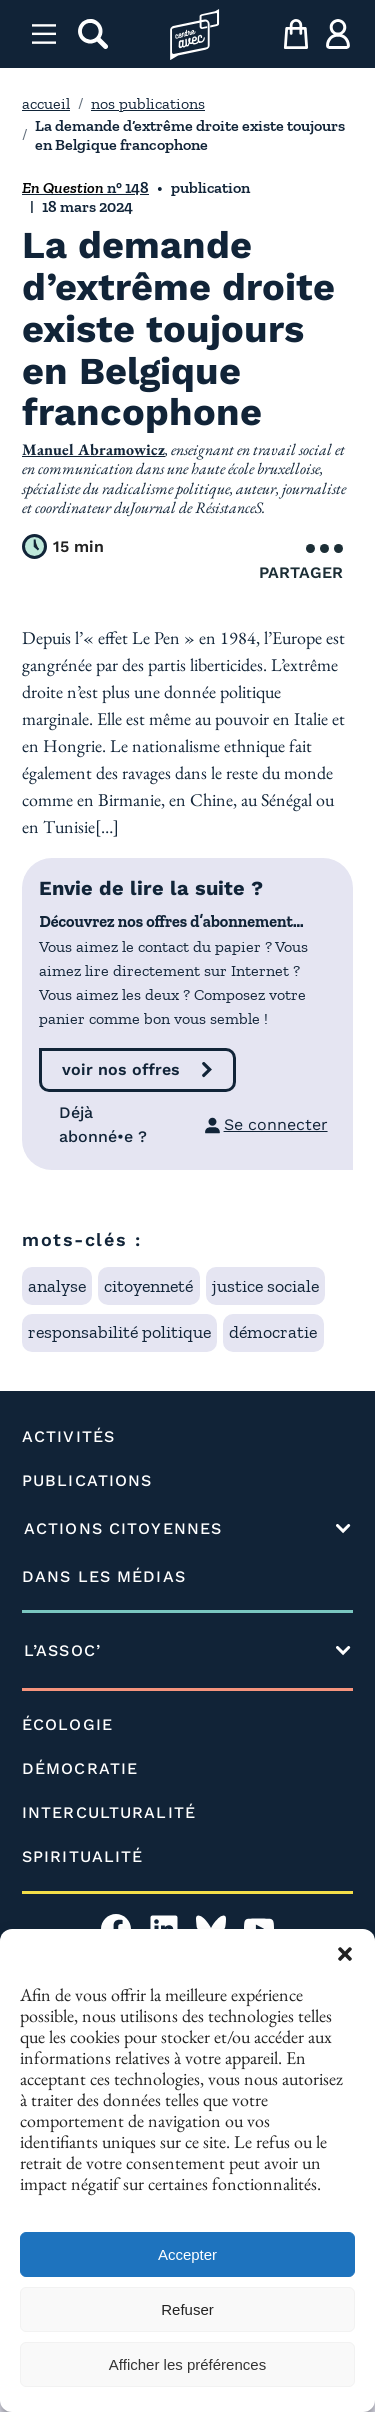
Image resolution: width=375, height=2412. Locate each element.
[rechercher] (93, 34)
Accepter (187, 2254)
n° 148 (85, 187)
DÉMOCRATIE (80, 1768)
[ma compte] (338, 34)
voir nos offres (121, 1069)
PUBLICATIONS (87, 1480)
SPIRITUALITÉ (82, 1856)
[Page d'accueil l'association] (194, 34)
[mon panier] (296, 34)
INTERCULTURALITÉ (109, 1812)
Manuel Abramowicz (93, 449)
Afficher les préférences (187, 2364)
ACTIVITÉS (68, 1436)
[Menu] (44, 34)
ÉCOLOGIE (67, 1724)
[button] (345, 1954)
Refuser (187, 2309)
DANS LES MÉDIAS (104, 1576)
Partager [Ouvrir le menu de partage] (301, 563)
